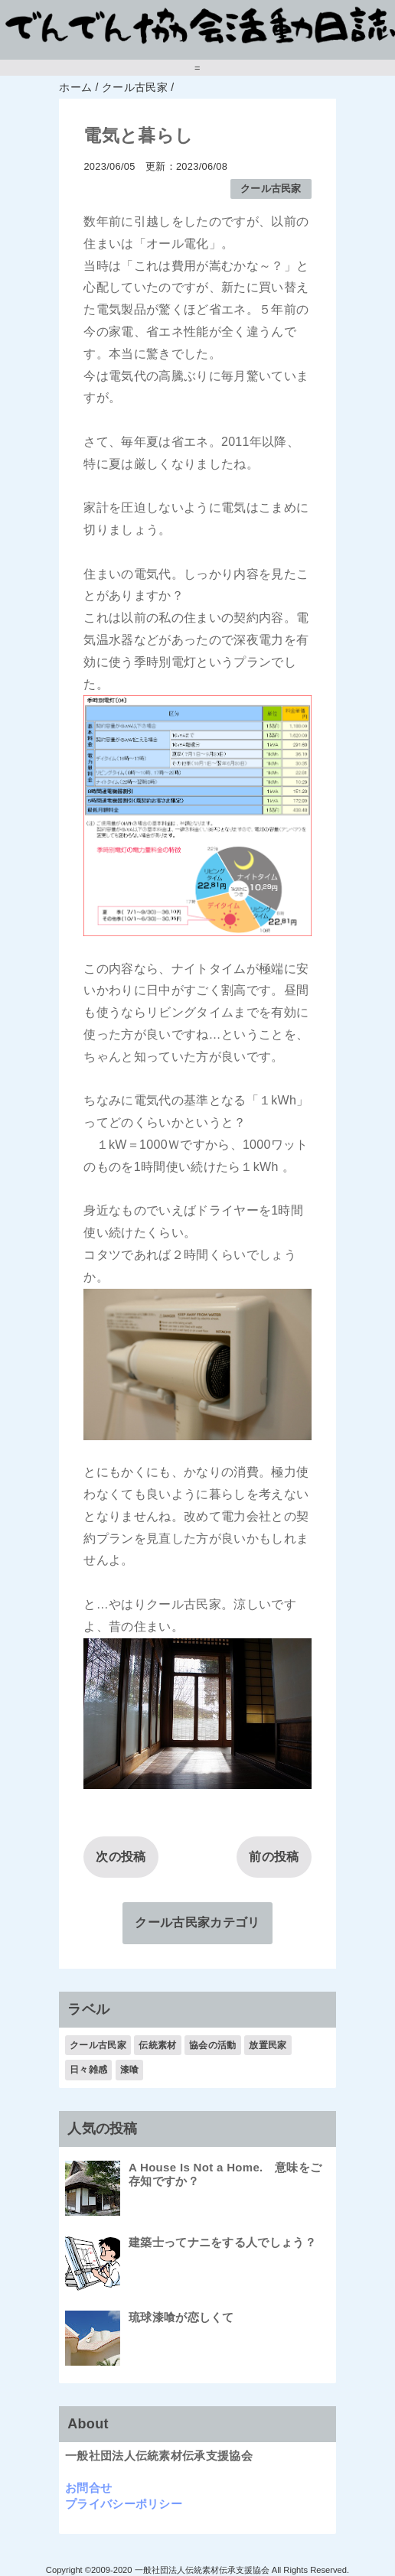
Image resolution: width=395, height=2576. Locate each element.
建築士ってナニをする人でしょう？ (222, 2242)
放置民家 (267, 2045)
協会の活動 (213, 2045)
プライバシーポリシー (123, 2503)
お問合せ (88, 2487)
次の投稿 (120, 1856)
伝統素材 (157, 2045)
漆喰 (129, 2069)
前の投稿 (274, 1856)
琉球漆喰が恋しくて (181, 2317)
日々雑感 (88, 2069)
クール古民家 (271, 188)
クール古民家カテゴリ (197, 1922)
